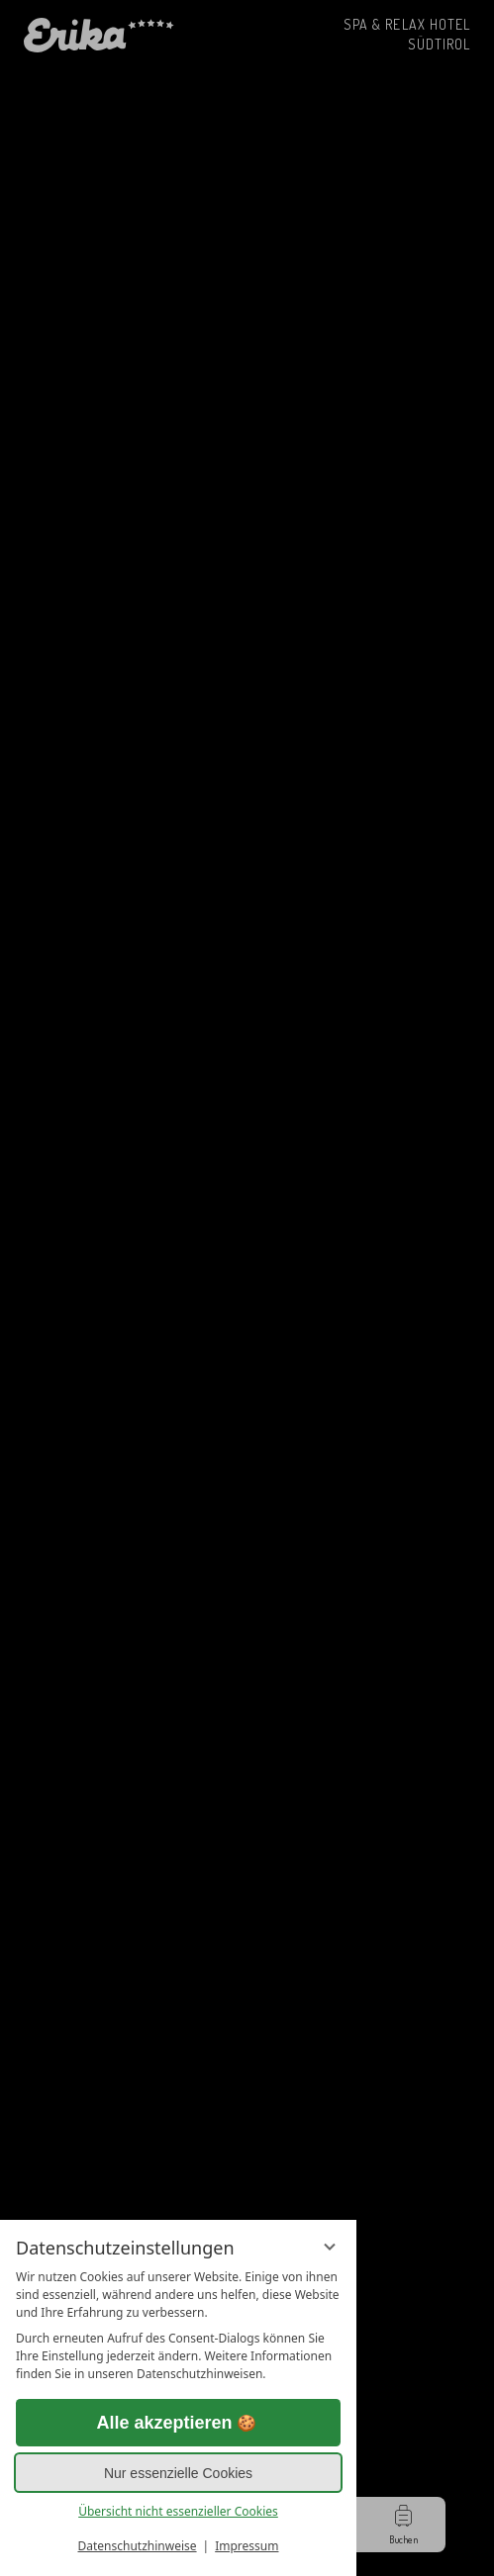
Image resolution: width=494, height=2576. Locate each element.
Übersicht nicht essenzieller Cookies (178, 2511)
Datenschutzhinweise (137, 2545)
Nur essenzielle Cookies (178, 2473)
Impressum (246, 2545)
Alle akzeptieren (177, 2423)
